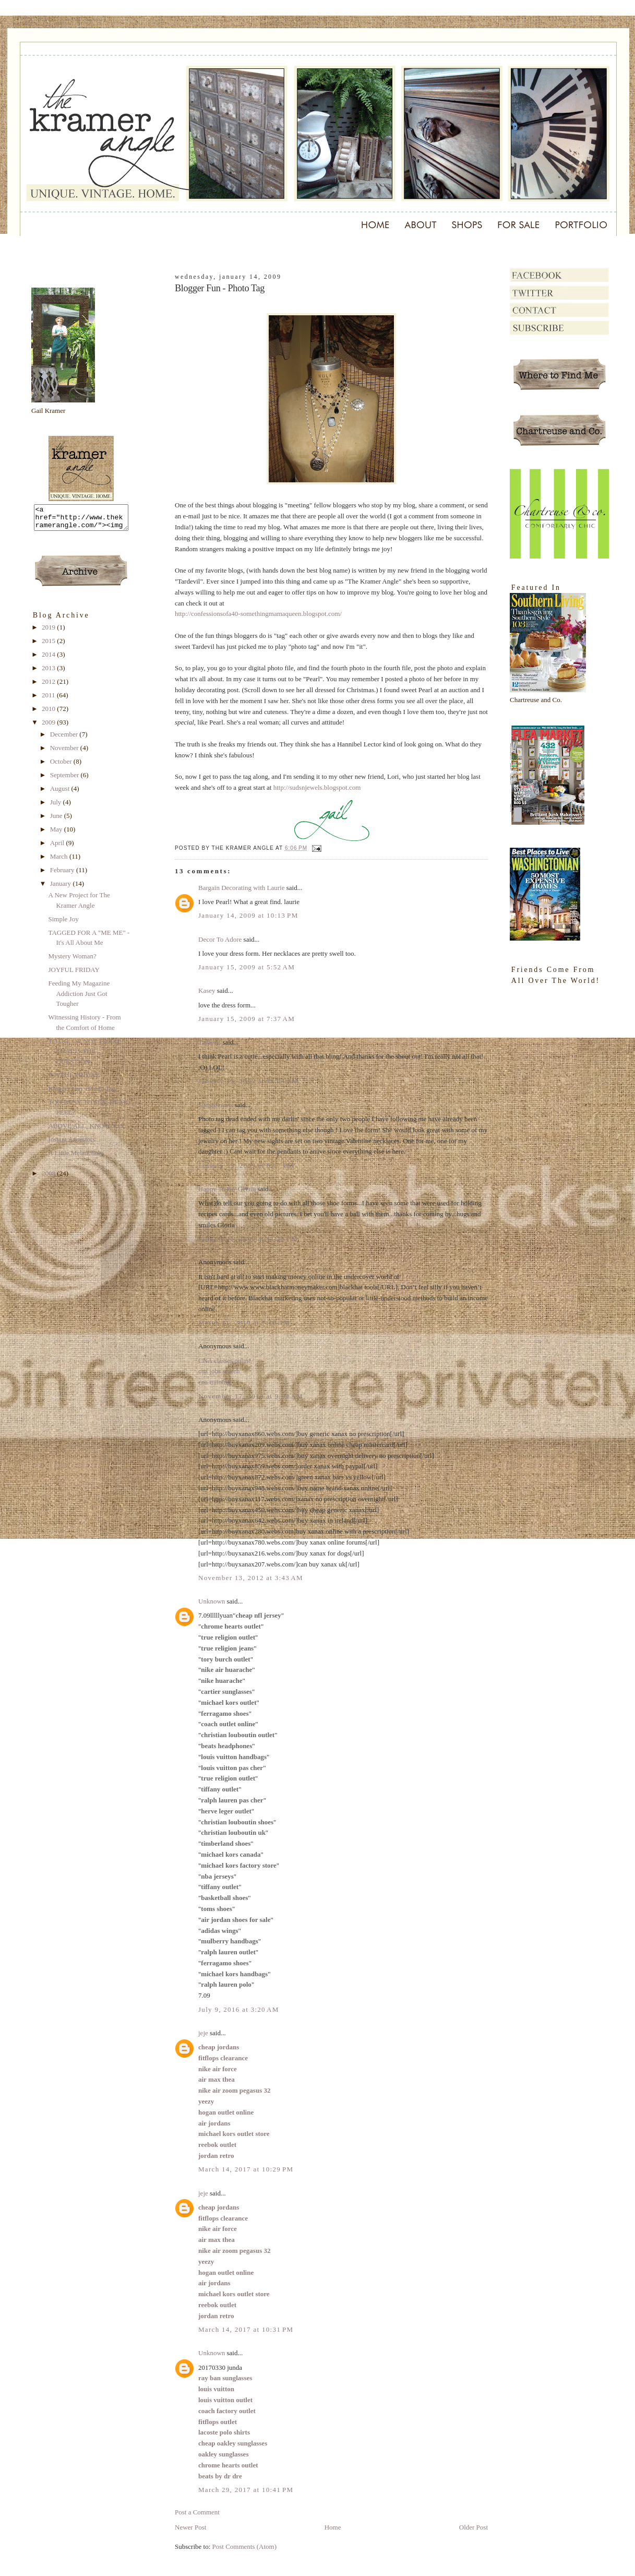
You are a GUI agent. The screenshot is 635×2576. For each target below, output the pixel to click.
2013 (49, 672)
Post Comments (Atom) (244, 2546)
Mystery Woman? (72, 961)
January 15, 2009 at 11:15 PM (248, 1238)
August (60, 793)
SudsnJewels (215, 1105)
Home (333, 2527)
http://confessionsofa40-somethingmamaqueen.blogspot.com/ (258, 614)
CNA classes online (224, 1360)
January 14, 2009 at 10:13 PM (248, 915)
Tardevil (209, 1042)
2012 (49, 686)
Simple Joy (63, 924)
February (63, 875)
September (65, 780)
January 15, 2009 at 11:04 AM (248, 1081)
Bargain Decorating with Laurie (241, 888)
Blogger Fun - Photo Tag (81, 1093)
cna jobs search (218, 1371)
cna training (214, 1382)
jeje (203, 2033)
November (65, 752)
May (57, 834)
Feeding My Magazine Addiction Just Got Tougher (79, 998)
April (58, 847)
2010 (49, 713)
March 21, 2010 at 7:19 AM (244, 1322)
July (56, 807)
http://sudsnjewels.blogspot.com (317, 787)
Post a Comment (197, 2512)
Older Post (473, 2527)
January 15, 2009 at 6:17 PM (246, 1165)
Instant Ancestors (71, 1144)
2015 (49, 645)
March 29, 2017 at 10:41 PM (245, 2490)
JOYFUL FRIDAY (73, 974)
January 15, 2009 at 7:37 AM (246, 1019)
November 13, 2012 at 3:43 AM (250, 1578)
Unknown (211, 1601)
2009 (49, 727)
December (65, 739)
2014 (49, 659)
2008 (49, 1178)
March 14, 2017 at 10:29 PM (245, 2169)
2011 (49, 700)
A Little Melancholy (75, 1157)
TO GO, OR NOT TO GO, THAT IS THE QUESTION (84, 1056)
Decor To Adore (220, 939)
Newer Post (190, 2527)
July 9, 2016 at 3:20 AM (238, 2009)
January (61, 888)
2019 (49, 632)
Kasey (206, 990)
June (57, 820)
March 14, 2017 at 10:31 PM (245, 2329)
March (59, 861)
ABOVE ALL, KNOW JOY (86, 1130)
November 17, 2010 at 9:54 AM (250, 1396)
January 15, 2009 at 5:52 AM (246, 967)
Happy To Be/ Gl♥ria (227, 1189)
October (62, 766)
